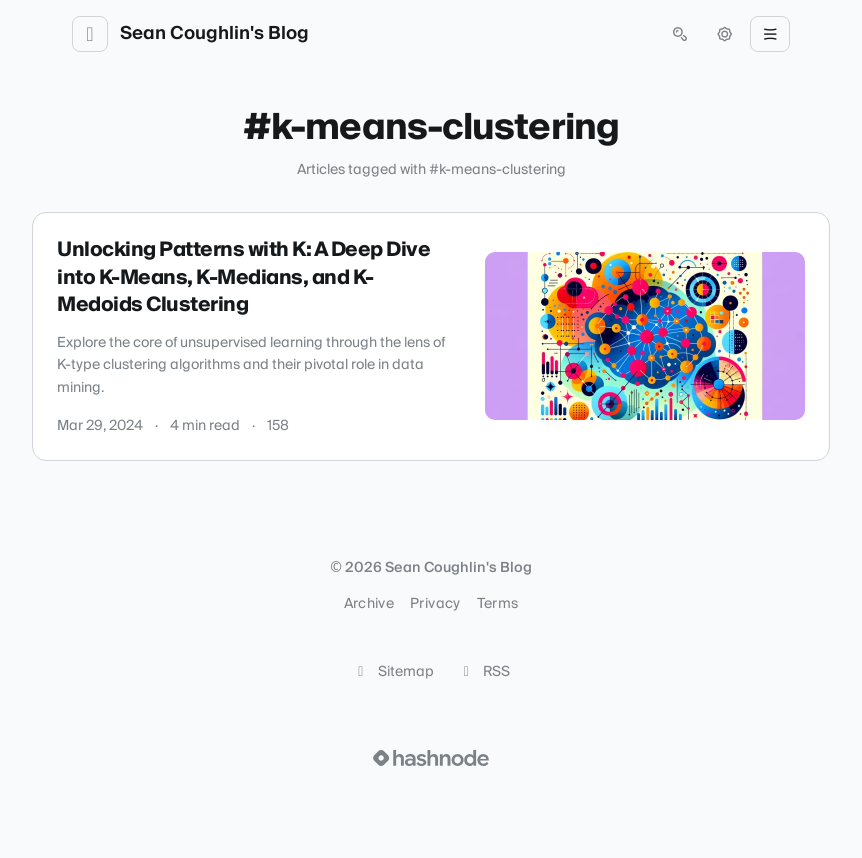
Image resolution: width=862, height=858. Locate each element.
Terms (498, 604)
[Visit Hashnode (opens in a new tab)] (431, 758)
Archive (369, 604)
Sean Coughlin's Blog (214, 34)
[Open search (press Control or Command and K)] (680, 34)
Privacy (435, 604)
